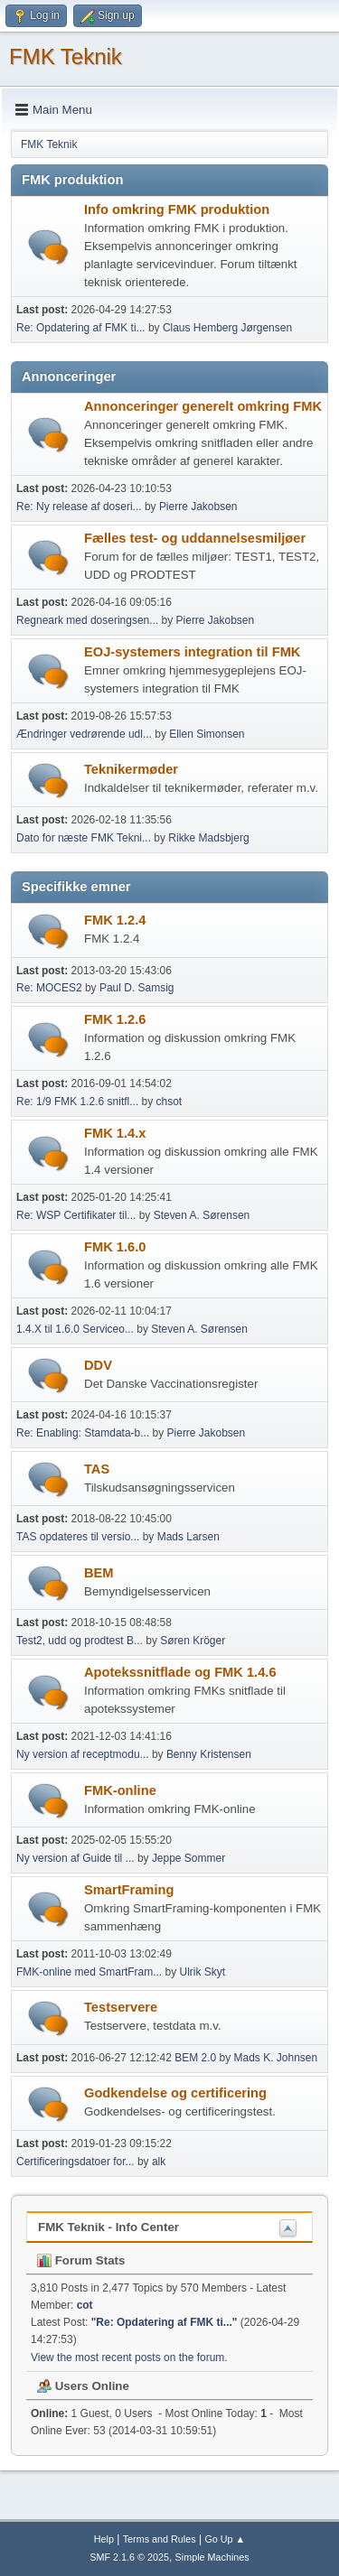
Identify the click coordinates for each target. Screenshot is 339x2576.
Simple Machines (212, 2557)
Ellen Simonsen (206, 734)
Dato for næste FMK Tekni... (83, 838)
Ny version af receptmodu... (82, 1754)
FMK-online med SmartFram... (89, 1972)
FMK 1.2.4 (115, 920)
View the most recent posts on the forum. (129, 2357)
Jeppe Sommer (188, 1858)
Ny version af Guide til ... (75, 1858)
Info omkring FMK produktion (176, 209)
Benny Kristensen (208, 1754)
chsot (169, 1101)
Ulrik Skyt (203, 1972)
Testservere (120, 2007)
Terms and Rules (159, 2539)
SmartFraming (129, 1890)
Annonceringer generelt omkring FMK (203, 406)
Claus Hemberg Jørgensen (227, 327)
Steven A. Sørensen (202, 1215)
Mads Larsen (188, 1536)
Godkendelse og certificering (175, 2093)
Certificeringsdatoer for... (75, 2161)
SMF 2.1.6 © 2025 (129, 2557)
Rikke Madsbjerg (208, 838)
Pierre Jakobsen (198, 506)
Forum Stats (81, 2260)
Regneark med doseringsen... (87, 620)
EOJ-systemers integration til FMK (192, 652)
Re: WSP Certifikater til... (76, 1215)
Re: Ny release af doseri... (79, 506)
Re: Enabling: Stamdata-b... (82, 1433)
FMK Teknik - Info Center (108, 2227)
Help (104, 2539)
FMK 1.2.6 (115, 1019)
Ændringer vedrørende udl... (84, 734)
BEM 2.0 (195, 2057)
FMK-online (120, 1790)
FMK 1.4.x (115, 1133)
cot (85, 2305)
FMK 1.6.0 (115, 1247)
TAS (96, 1469)
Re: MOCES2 (49, 987)
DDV (98, 1365)
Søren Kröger (192, 1640)
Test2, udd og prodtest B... (79, 1640)
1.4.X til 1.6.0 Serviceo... (75, 1329)
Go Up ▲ (224, 2539)
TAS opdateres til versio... (77, 1536)
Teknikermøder (131, 769)
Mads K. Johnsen (276, 2057)
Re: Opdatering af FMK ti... (81, 327)
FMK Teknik (65, 56)
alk (158, 2161)
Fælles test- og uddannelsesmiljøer (195, 538)
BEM (99, 1573)
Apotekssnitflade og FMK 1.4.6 (180, 1672)
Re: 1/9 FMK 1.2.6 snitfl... (77, 1101)
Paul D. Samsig (136, 987)
